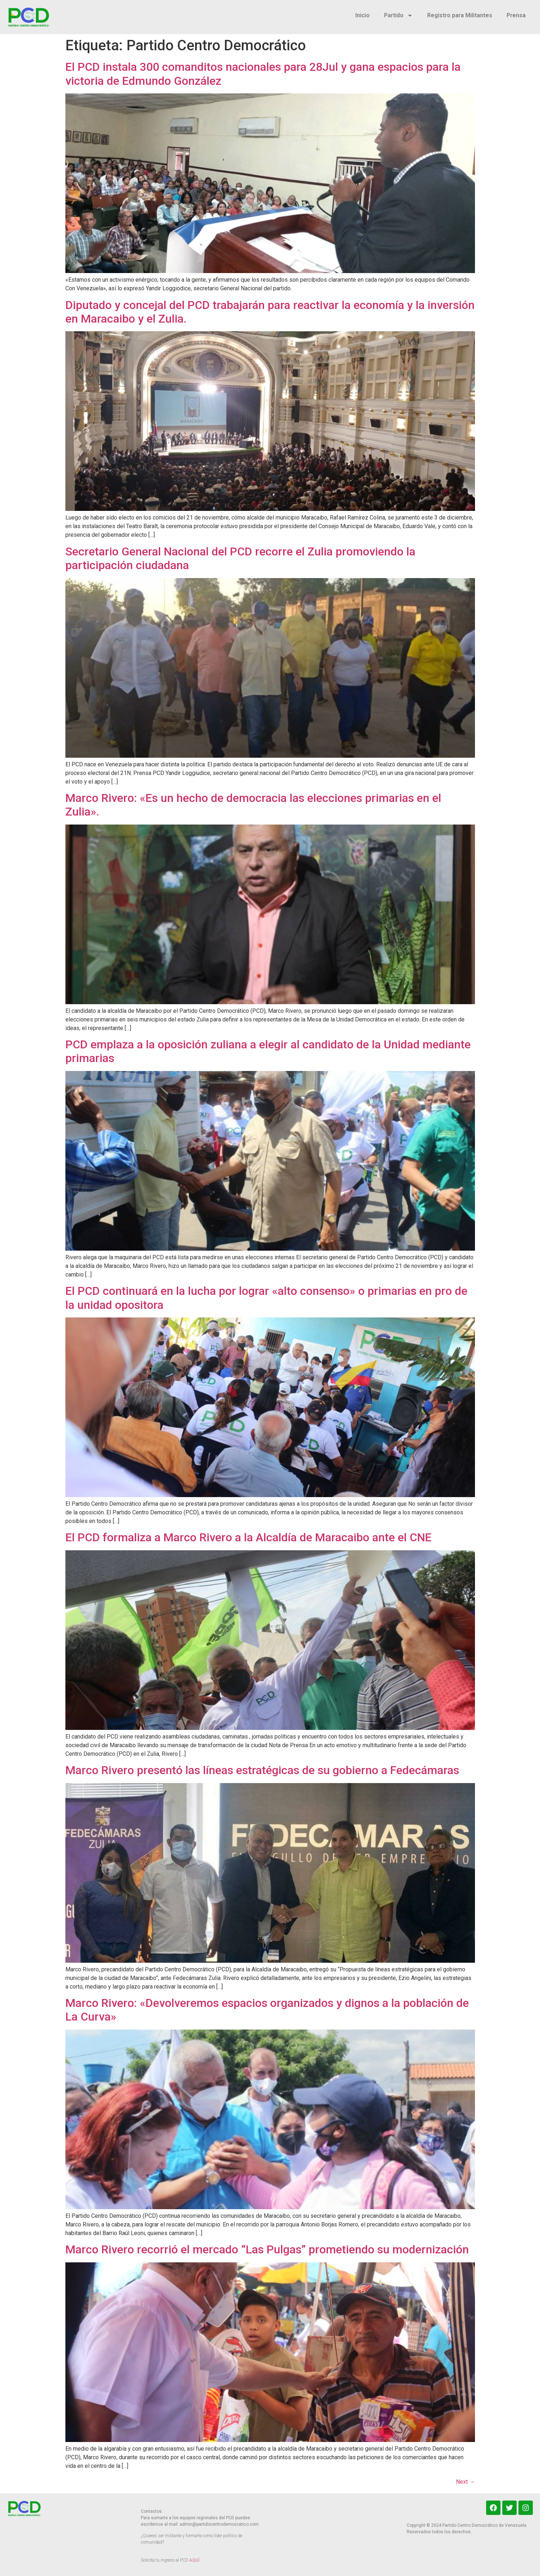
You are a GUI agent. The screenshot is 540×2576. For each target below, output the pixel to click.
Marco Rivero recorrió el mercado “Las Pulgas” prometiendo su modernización (267, 2249)
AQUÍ (194, 2560)
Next (465, 2481)
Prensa (516, 15)
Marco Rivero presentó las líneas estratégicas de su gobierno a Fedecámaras (262, 1770)
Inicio (362, 15)
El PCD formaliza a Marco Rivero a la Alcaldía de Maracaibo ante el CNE (248, 1537)
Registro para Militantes (459, 15)
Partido (398, 15)
